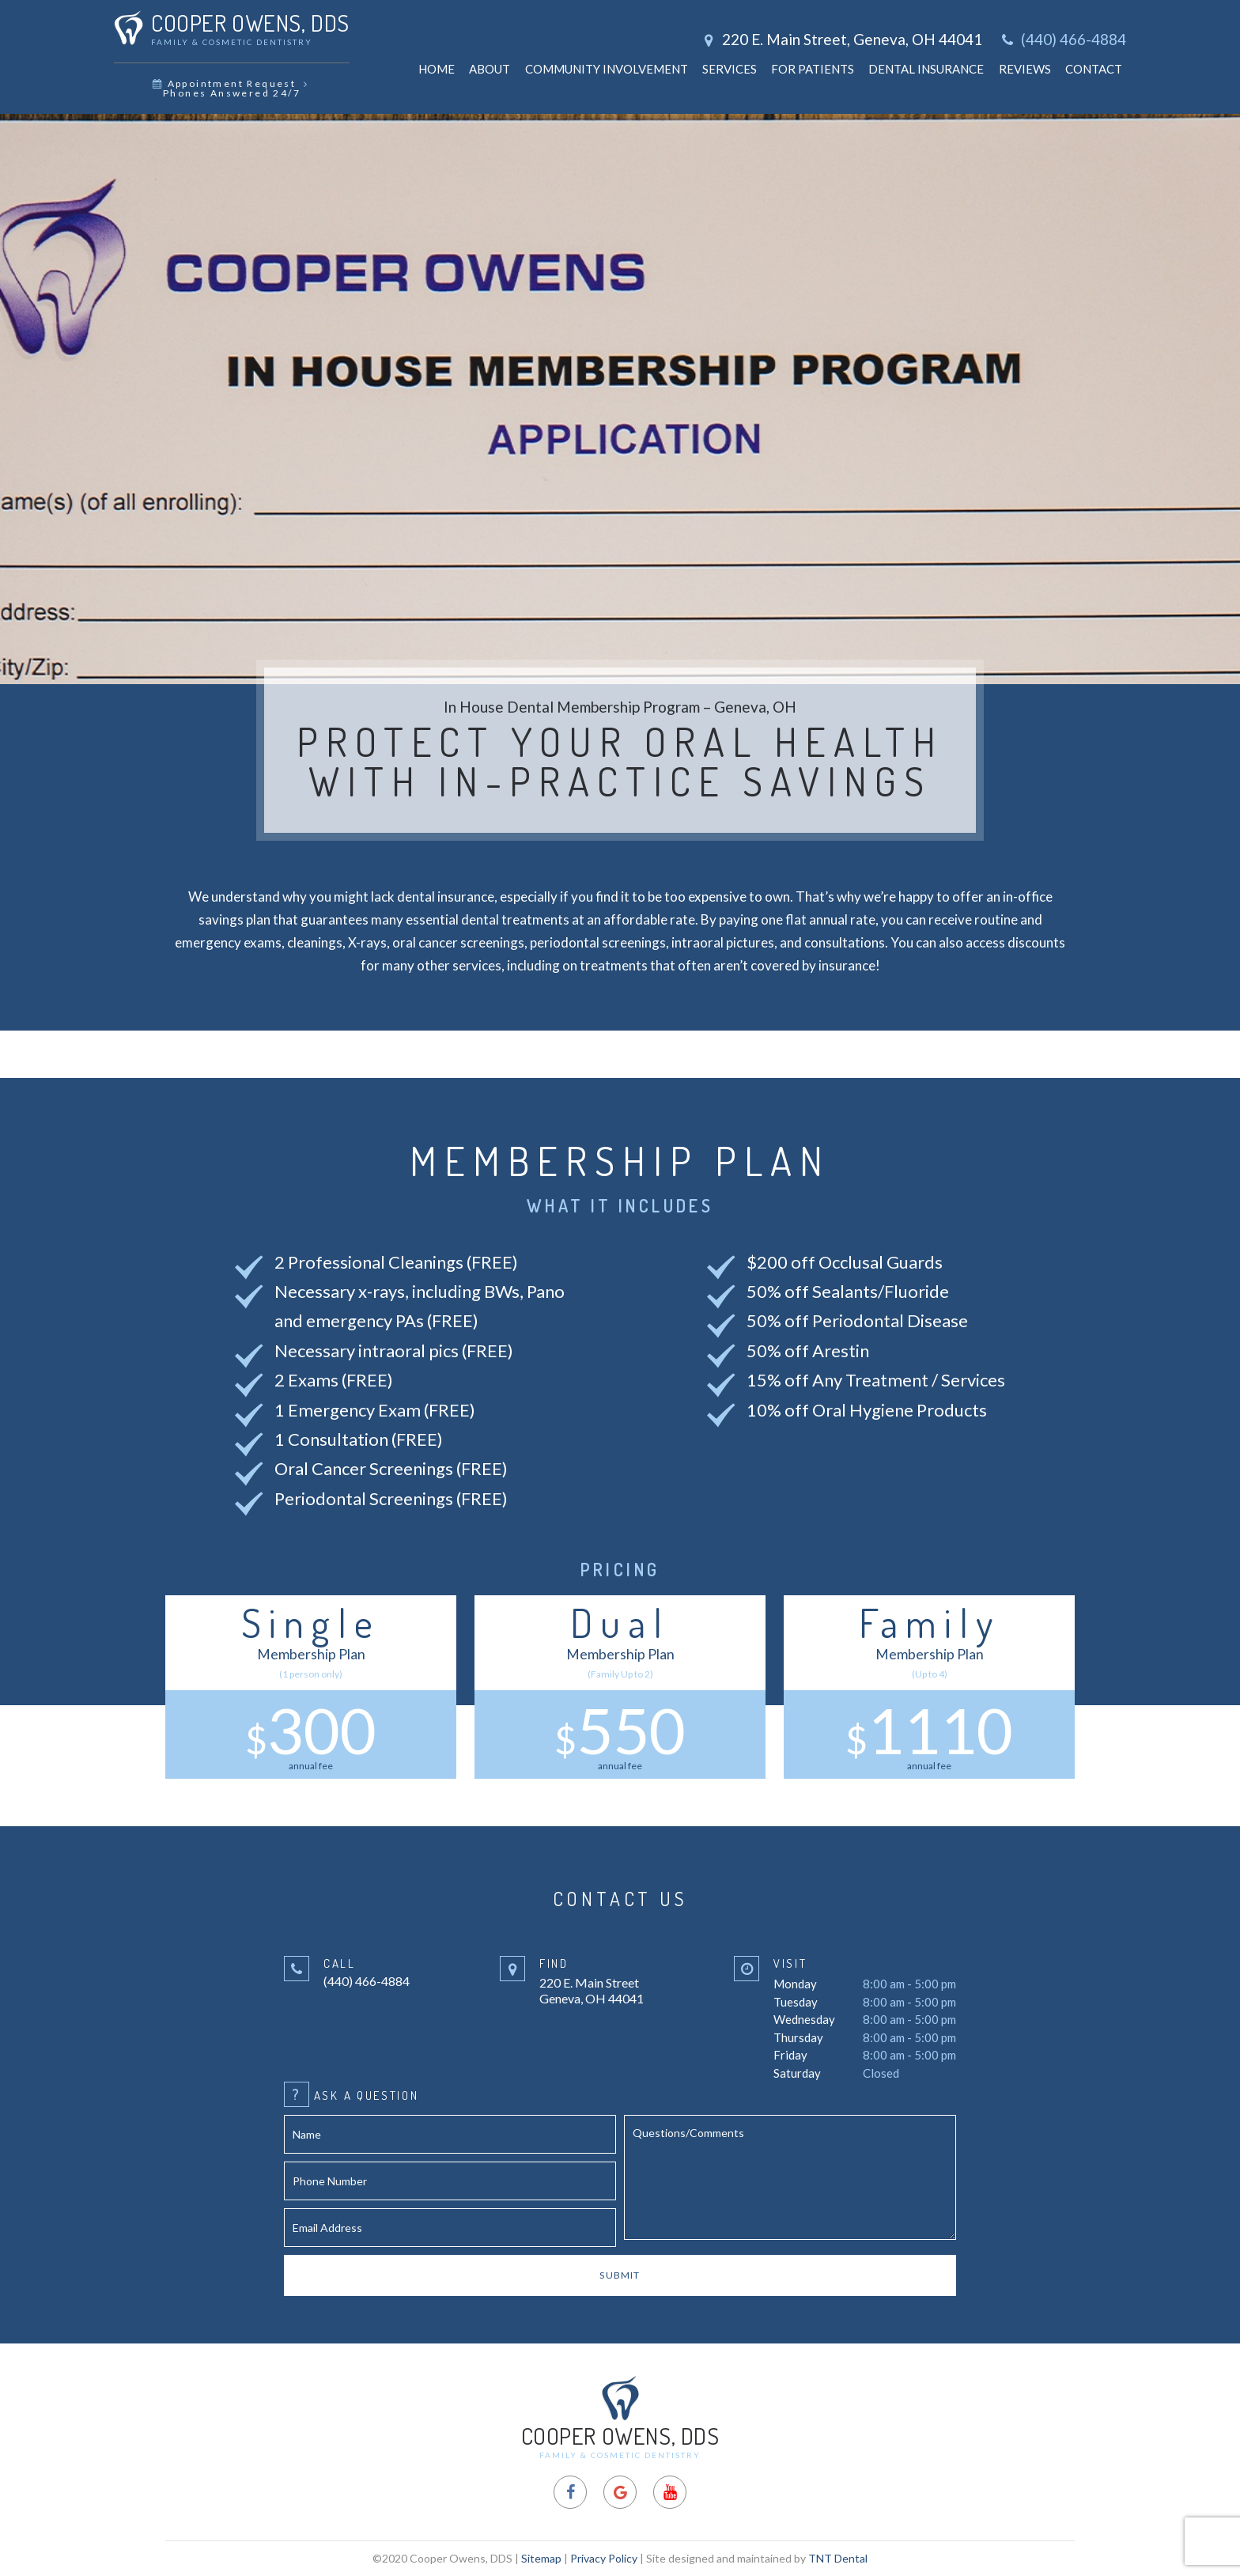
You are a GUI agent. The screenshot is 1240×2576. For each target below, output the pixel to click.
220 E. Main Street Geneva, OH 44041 (591, 1980)
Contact (1093, 69)
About (489, 69)
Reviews (1025, 69)
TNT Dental (838, 2558)
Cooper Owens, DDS (620, 2417)
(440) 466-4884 (1062, 39)
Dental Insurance (926, 69)
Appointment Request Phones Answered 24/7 (231, 88)
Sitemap (541, 2558)
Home (436, 69)
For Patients (812, 69)
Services (729, 69)
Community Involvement (606, 69)
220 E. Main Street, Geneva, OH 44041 (840, 39)
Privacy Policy (603, 2558)
